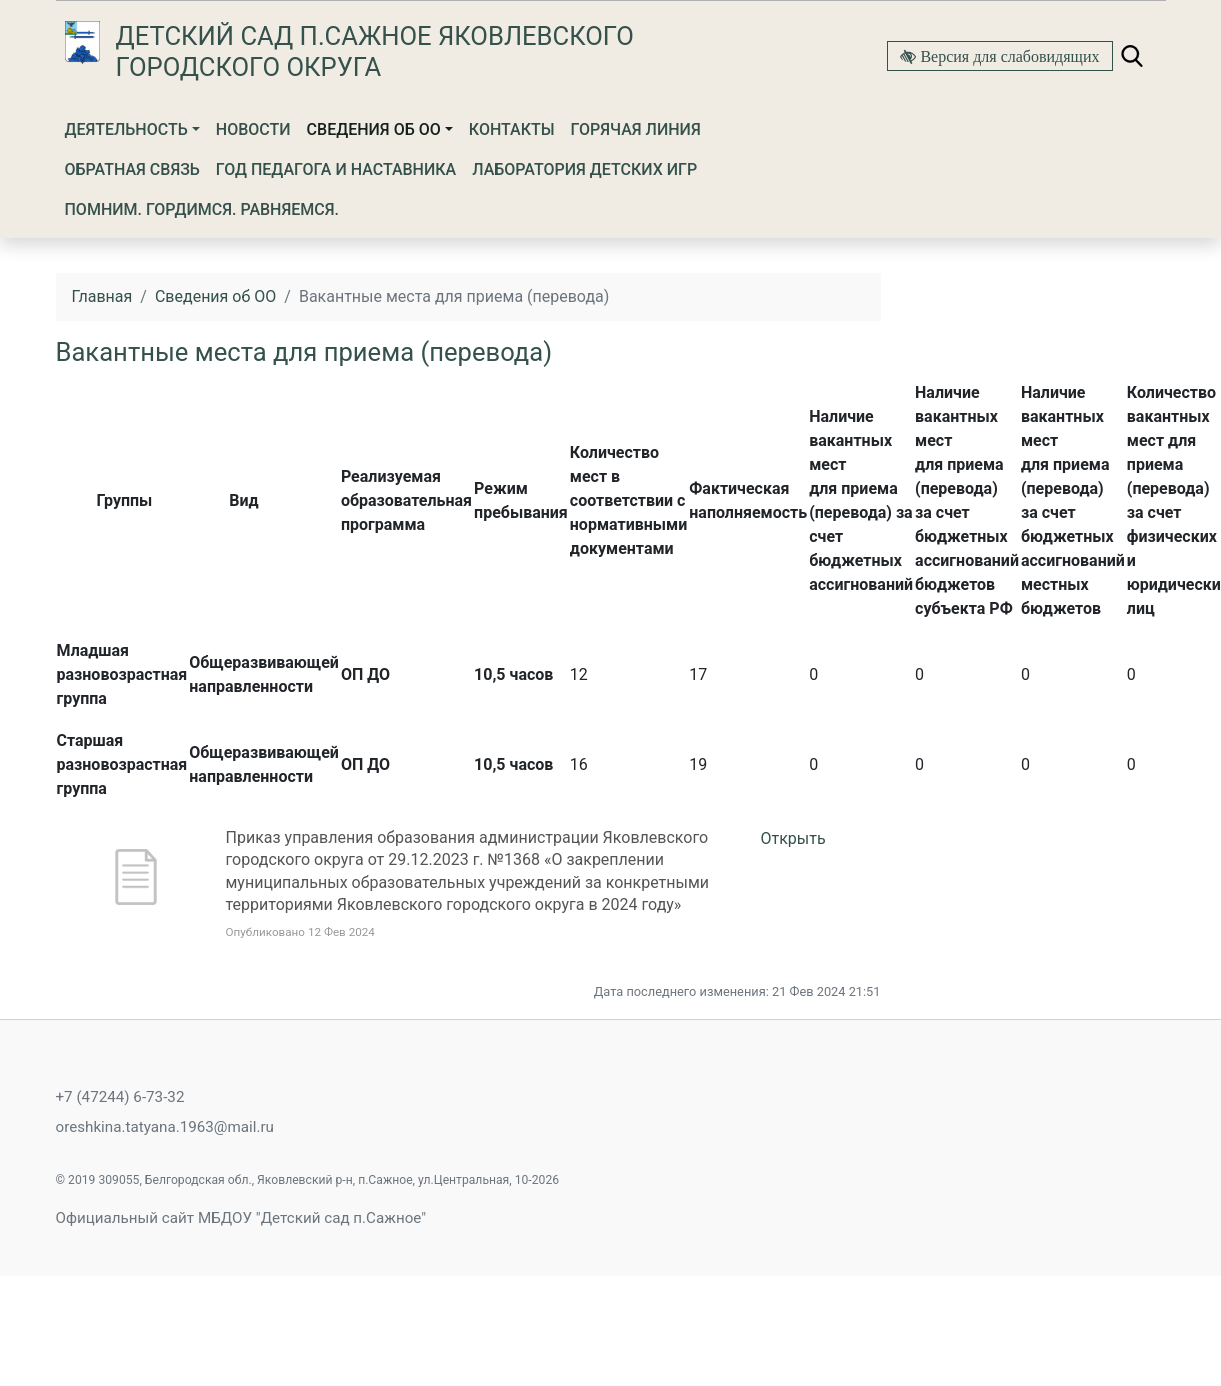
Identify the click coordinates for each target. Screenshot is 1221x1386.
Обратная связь (132, 169)
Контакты (512, 129)
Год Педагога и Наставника (336, 169)
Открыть (793, 838)
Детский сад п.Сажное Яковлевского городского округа (375, 51)
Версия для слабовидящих (1007, 56)
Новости (253, 129)
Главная (102, 296)
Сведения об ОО (374, 129)
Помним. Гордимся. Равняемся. (202, 209)
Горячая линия (636, 129)
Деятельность (126, 129)
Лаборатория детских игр (584, 169)
